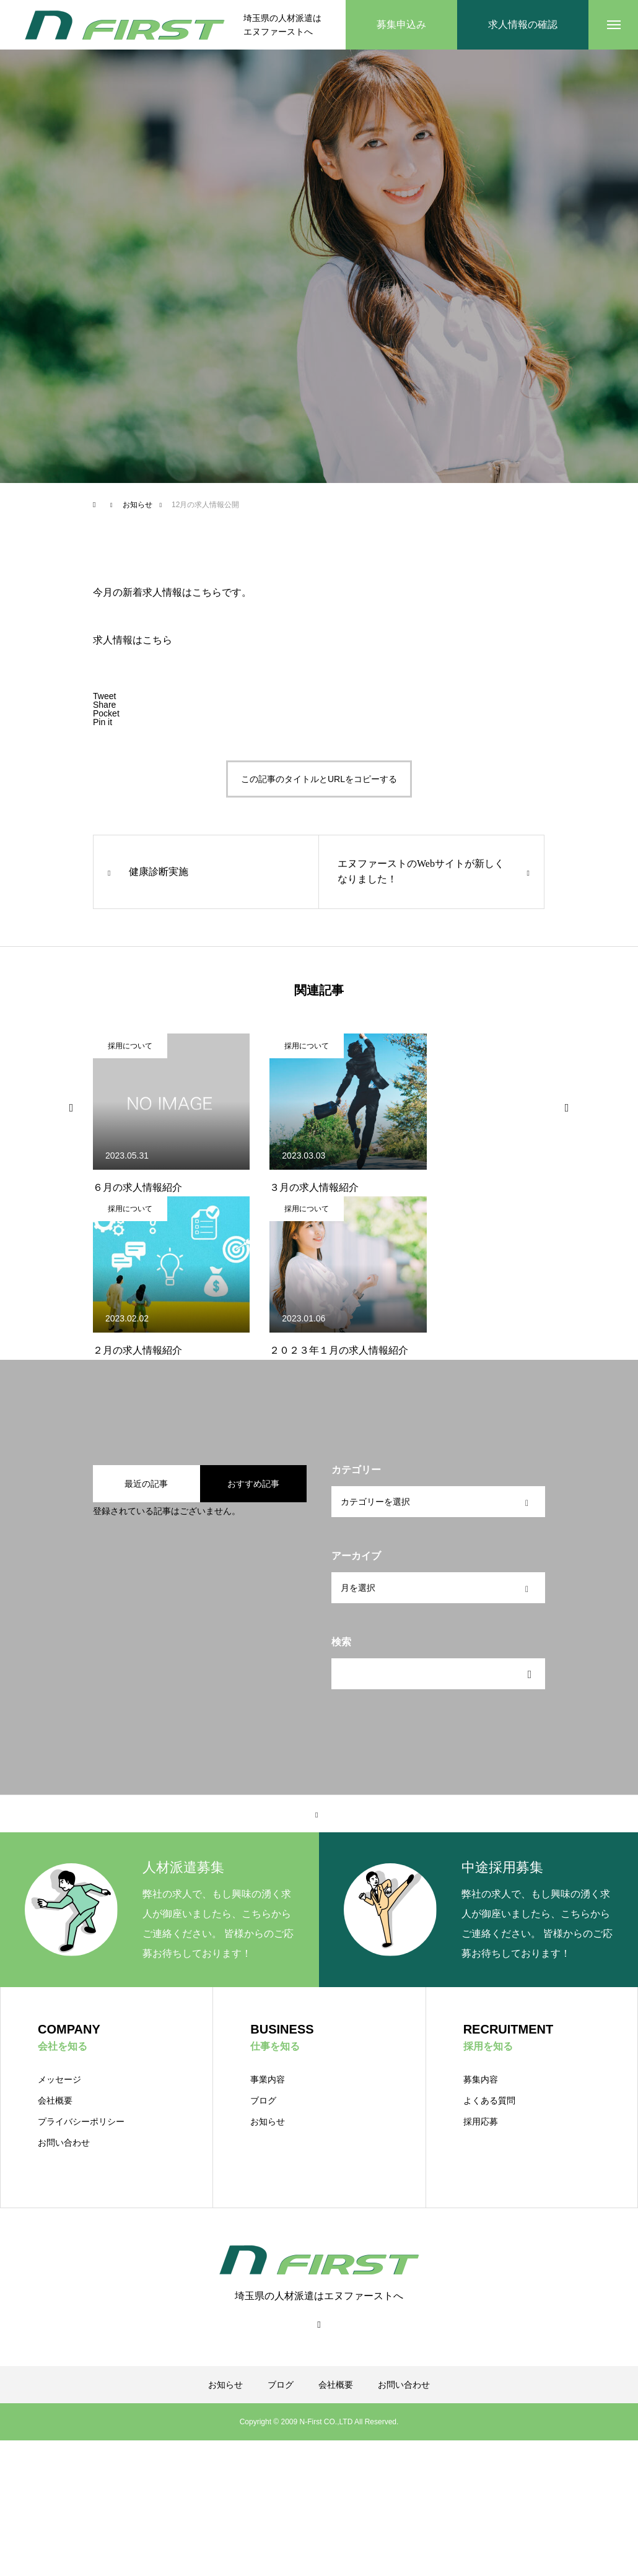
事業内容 (267, 2079)
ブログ (263, 2100)
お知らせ (267, 2121)
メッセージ (59, 2079)
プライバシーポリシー (81, 2121)
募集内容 (480, 2079)
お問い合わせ (64, 2142)
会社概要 (55, 2100)
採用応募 (480, 2121)
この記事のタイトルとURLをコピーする (319, 779)
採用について (130, 1046)
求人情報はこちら (132, 640)
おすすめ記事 (253, 1484)
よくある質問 (489, 2100)
